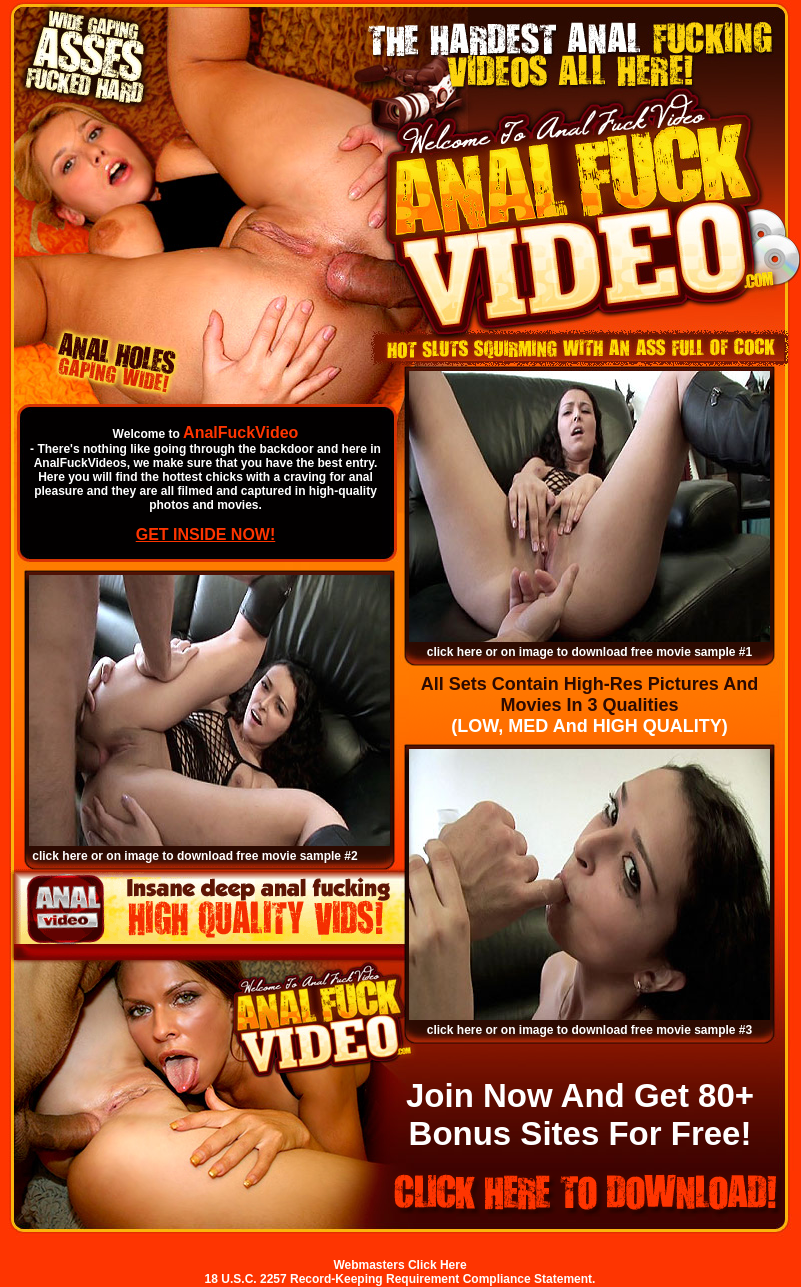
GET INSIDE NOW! (206, 534)
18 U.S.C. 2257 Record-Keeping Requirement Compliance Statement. (400, 1279)
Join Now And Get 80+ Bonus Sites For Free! (580, 1114)
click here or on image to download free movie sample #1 (589, 652)
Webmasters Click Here (399, 1265)
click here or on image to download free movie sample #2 (194, 856)
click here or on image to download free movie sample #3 (589, 1030)
